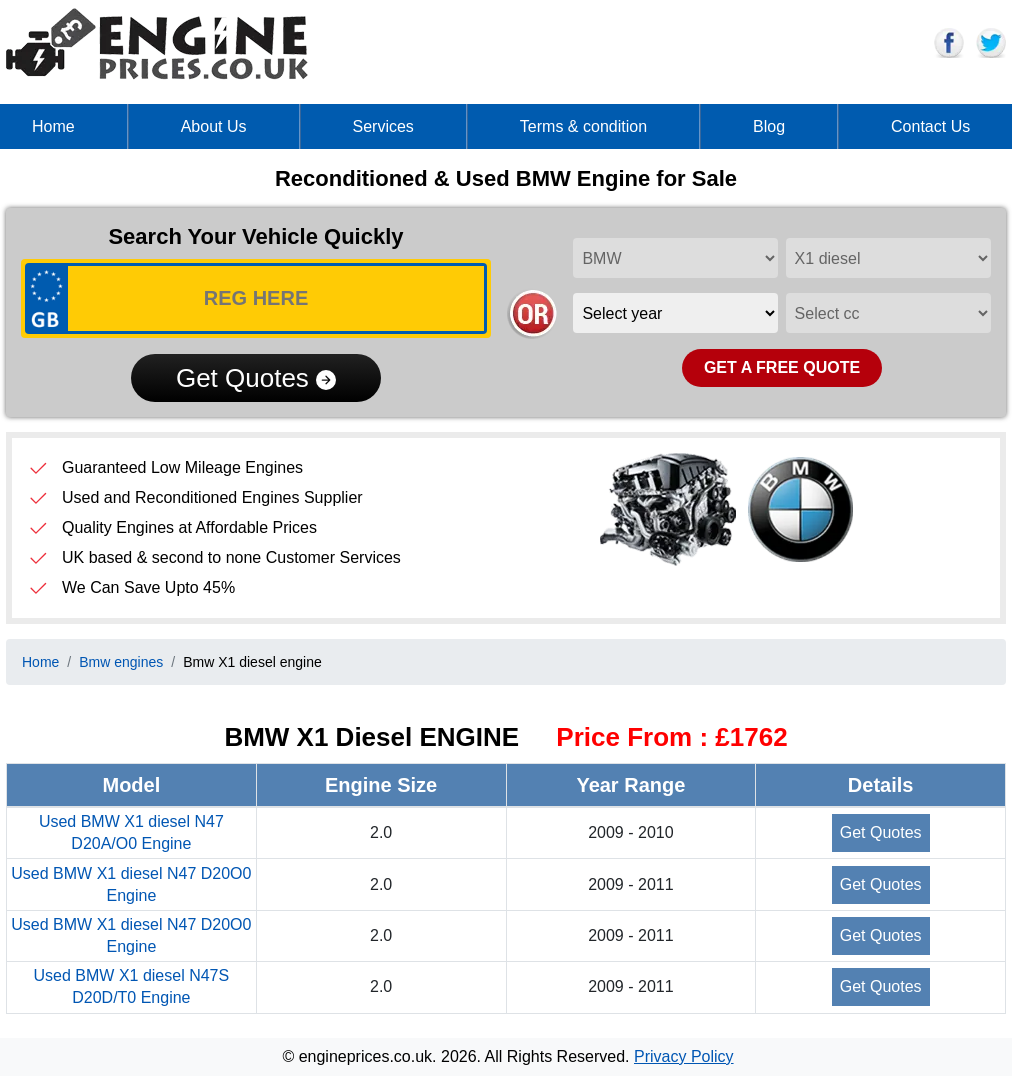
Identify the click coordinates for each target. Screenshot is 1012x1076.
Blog (769, 126)
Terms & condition (583, 126)
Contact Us (930, 126)
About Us (214, 126)
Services (383, 126)
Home (53, 126)
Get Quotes (256, 378)
